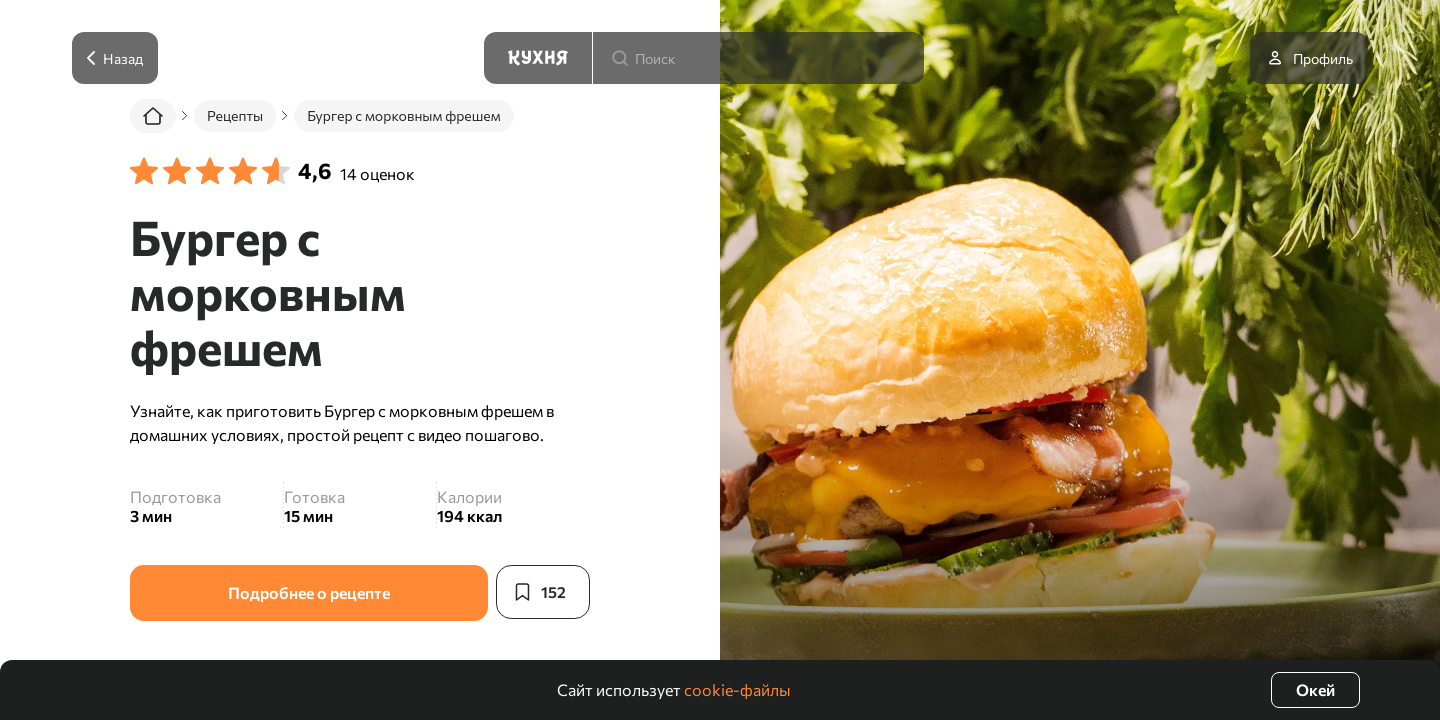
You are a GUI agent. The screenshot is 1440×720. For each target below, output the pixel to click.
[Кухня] (538, 58)
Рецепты (235, 115)
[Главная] (153, 116)
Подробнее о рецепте (308, 592)
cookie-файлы (737, 689)
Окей (1315, 689)
